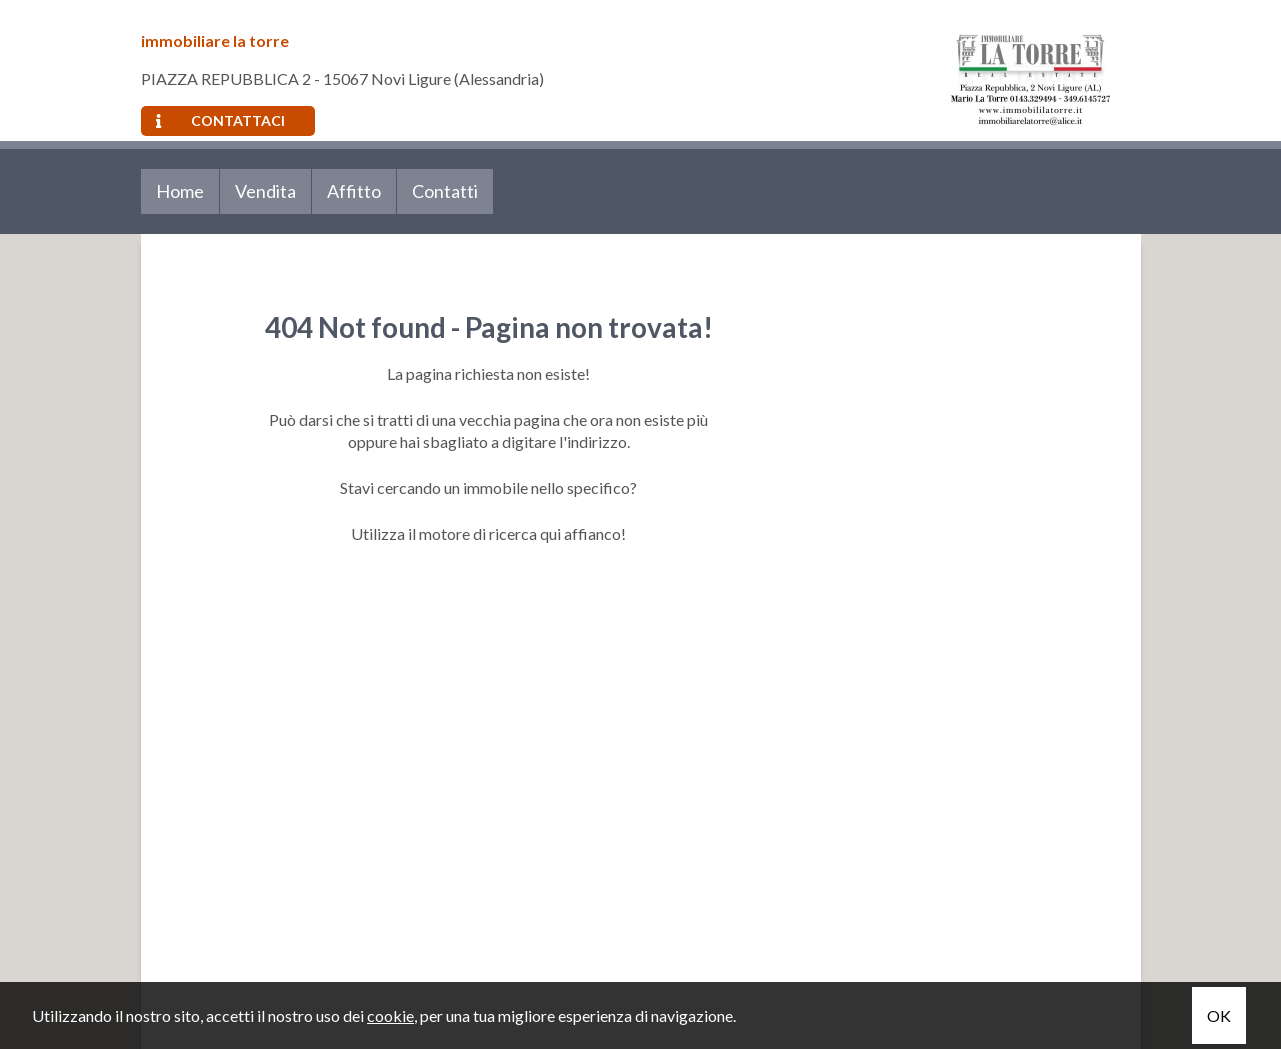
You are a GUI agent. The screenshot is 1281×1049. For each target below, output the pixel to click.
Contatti (445, 191)
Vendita (265, 191)
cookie (390, 1015)
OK (1219, 1015)
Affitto (354, 191)
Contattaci (220, 120)
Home (180, 191)
